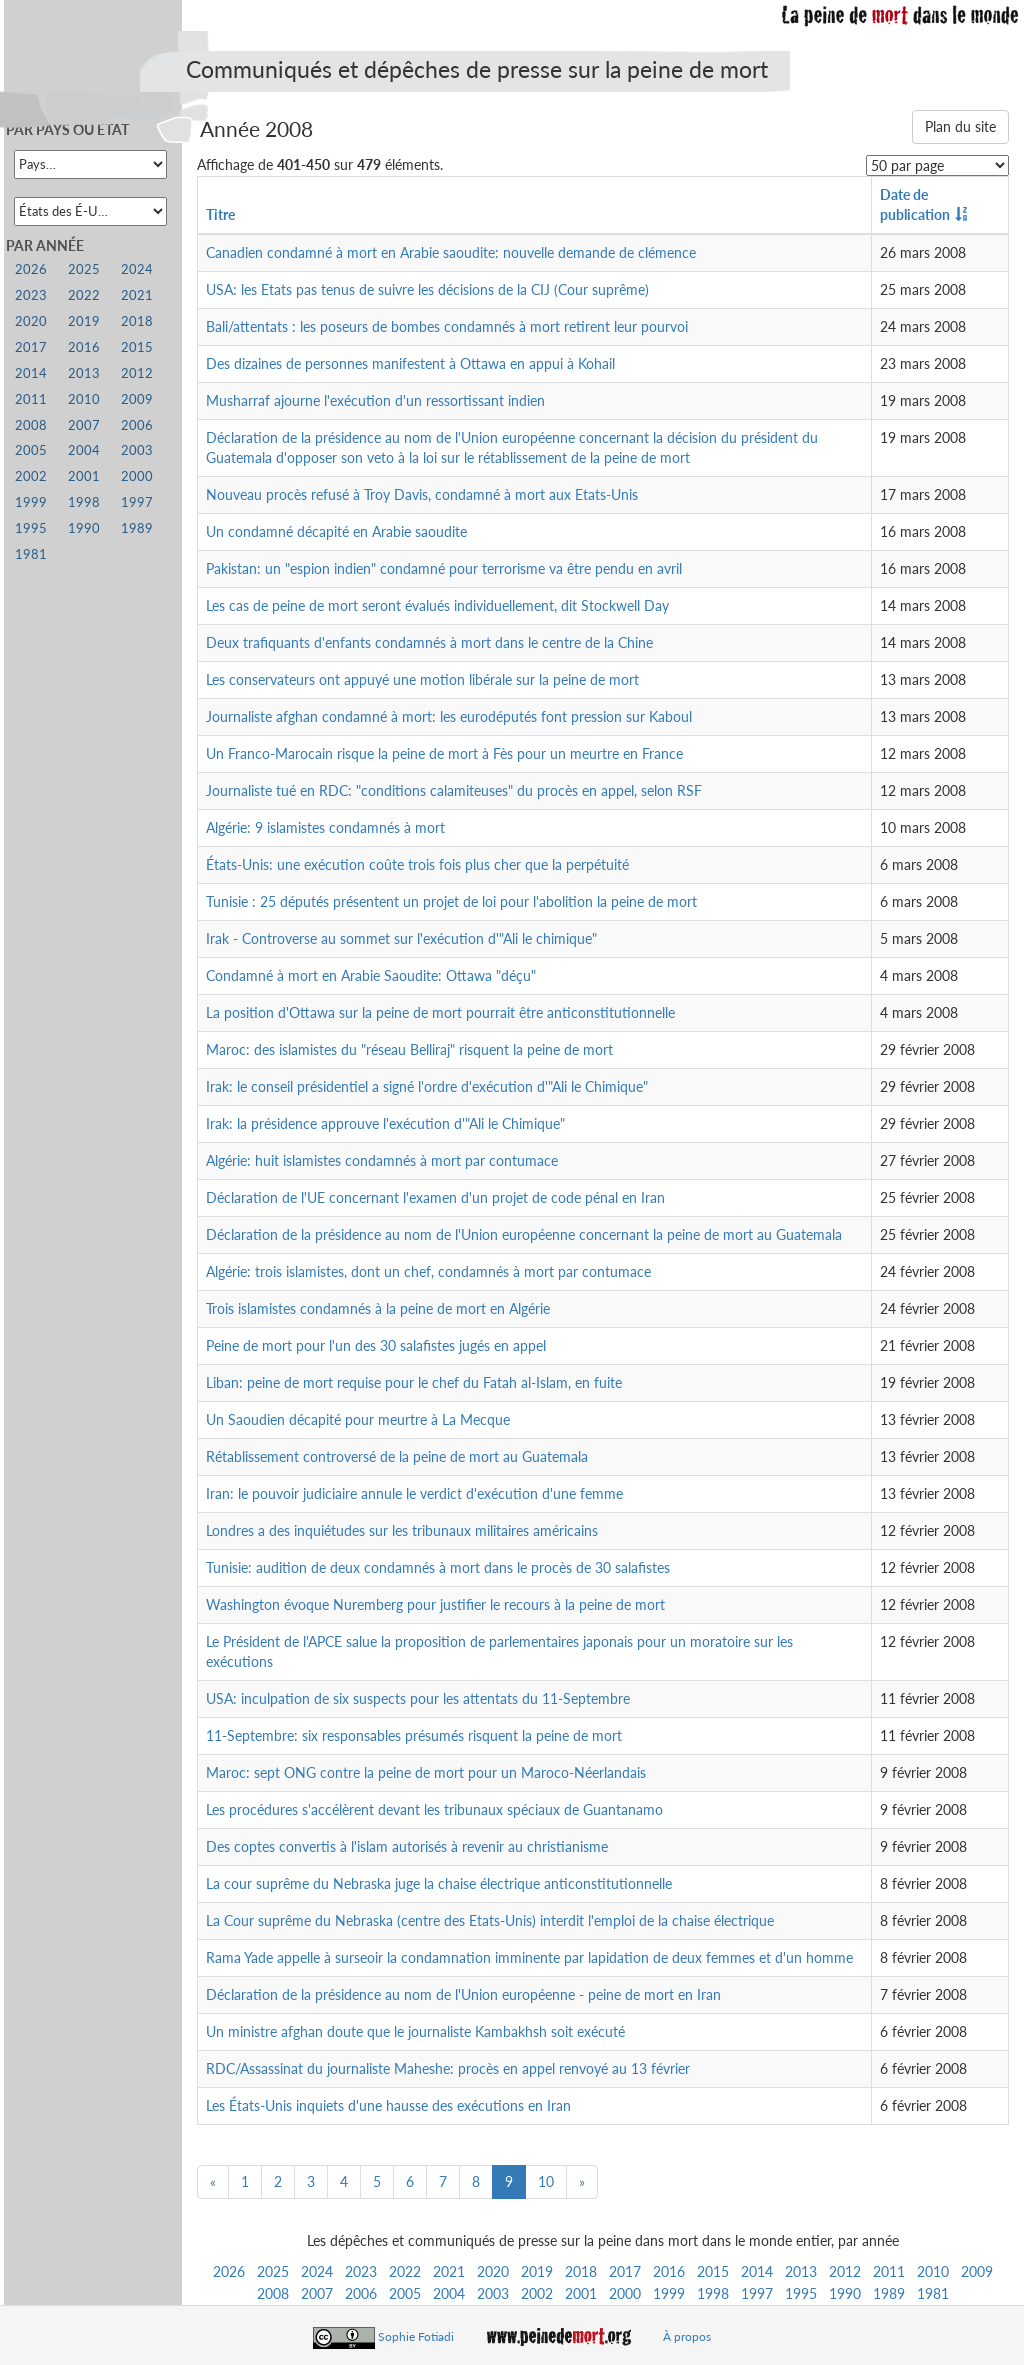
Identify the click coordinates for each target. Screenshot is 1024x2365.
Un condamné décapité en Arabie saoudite (336, 531)
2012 (845, 2271)
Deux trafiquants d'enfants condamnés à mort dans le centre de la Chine (429, 642)
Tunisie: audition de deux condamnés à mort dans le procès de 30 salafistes (438, 1567)
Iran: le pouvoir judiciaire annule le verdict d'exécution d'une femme (414, 1493)
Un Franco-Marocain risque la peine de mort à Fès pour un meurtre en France (444, 753)
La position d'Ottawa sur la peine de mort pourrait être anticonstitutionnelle (440, 1012)
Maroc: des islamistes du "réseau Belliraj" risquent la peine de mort (409, 1049)
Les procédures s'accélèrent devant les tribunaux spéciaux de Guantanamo (434, 1809)
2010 (933, 2271)
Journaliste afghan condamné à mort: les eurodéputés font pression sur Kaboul (449, 716)
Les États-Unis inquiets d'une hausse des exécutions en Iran (388, 2105)
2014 (757, 2271)
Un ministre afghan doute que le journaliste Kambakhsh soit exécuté (415, 2031)
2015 (713, 2271)
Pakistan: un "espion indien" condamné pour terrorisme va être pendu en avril (444, 568)
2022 (405, 2271)
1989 (889, 2293)
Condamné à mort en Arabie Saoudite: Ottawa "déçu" (371, 975)
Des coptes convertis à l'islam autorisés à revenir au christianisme (407, 1846)
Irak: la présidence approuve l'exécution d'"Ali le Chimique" (385, 1123)
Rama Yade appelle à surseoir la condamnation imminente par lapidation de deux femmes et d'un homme (529, 1957)
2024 (317, 2271)
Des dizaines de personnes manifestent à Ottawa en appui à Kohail (410, 363)
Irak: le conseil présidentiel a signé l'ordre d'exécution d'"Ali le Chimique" (427, 1086)
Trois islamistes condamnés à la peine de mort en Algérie (378, 1308)
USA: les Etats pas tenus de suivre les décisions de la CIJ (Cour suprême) (427, 289)
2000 (625, 2293)
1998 (713, 2293)
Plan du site (960, 126)
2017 (625, 2271)
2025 (273, 2271)
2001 (581, 2293)
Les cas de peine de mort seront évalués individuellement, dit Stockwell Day (437, 605)
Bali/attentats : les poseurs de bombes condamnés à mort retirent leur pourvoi (447, 326)
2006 (361, 2293)
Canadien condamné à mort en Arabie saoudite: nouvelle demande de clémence (451, 252)
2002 (537, 2293)
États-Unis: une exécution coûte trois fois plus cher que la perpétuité (417, 864)
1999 (669, 2293)
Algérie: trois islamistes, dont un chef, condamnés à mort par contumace (428, 1271)
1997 (757, 2293)
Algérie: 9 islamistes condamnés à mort (325, 827)
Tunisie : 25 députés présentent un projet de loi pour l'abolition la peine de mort (451, 901)
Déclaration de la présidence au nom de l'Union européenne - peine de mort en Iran (463, 1994)
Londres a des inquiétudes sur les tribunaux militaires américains (402, 1530)
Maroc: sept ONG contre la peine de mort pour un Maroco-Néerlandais (426, 1772)
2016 (669, 2271)
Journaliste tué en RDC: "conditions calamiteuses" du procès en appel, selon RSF (454, 790)
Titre (220, 214)
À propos (687, 2336)
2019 (537, 2271)
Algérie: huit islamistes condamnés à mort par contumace (382, 1160)
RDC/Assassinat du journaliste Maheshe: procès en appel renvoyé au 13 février (448, 2068)
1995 (801, 2293)
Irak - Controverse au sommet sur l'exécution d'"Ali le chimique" (401, 938)
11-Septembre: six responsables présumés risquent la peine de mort (414, 1735)
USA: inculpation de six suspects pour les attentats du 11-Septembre (418, 1698)
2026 (229, 2271)
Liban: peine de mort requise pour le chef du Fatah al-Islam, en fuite (414, 1382)
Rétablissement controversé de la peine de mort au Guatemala (397, 1456)
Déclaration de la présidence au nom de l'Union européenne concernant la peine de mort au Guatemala (524, 1234)
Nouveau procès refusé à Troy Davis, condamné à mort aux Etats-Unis (422, 494)
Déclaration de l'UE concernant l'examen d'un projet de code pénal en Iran (435, 1197)
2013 (801, 2271)
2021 (449, 2271)
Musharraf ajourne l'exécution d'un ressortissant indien (375, 400)
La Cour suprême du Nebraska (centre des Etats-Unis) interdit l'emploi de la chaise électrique (490, 1920)
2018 (581, 2271)
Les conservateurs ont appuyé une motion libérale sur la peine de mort (422, 679)
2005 (405, 2293)
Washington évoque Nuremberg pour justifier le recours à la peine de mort (435, 1604)
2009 (977, 2271)
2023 (361, 2271)
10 (546, 2181)
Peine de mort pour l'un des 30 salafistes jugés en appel (376, 1345)
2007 (317, 2293)
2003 (493, 2293)
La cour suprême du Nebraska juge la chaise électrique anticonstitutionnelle (439, 1883)
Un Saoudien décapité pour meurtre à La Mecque (358, 1419)
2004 (449, 2293)
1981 (933, 2293)
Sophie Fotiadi (416, 2336)
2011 (889, 2271)
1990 (845, 2293)
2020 (493, 2271)
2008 (273, 2293)
